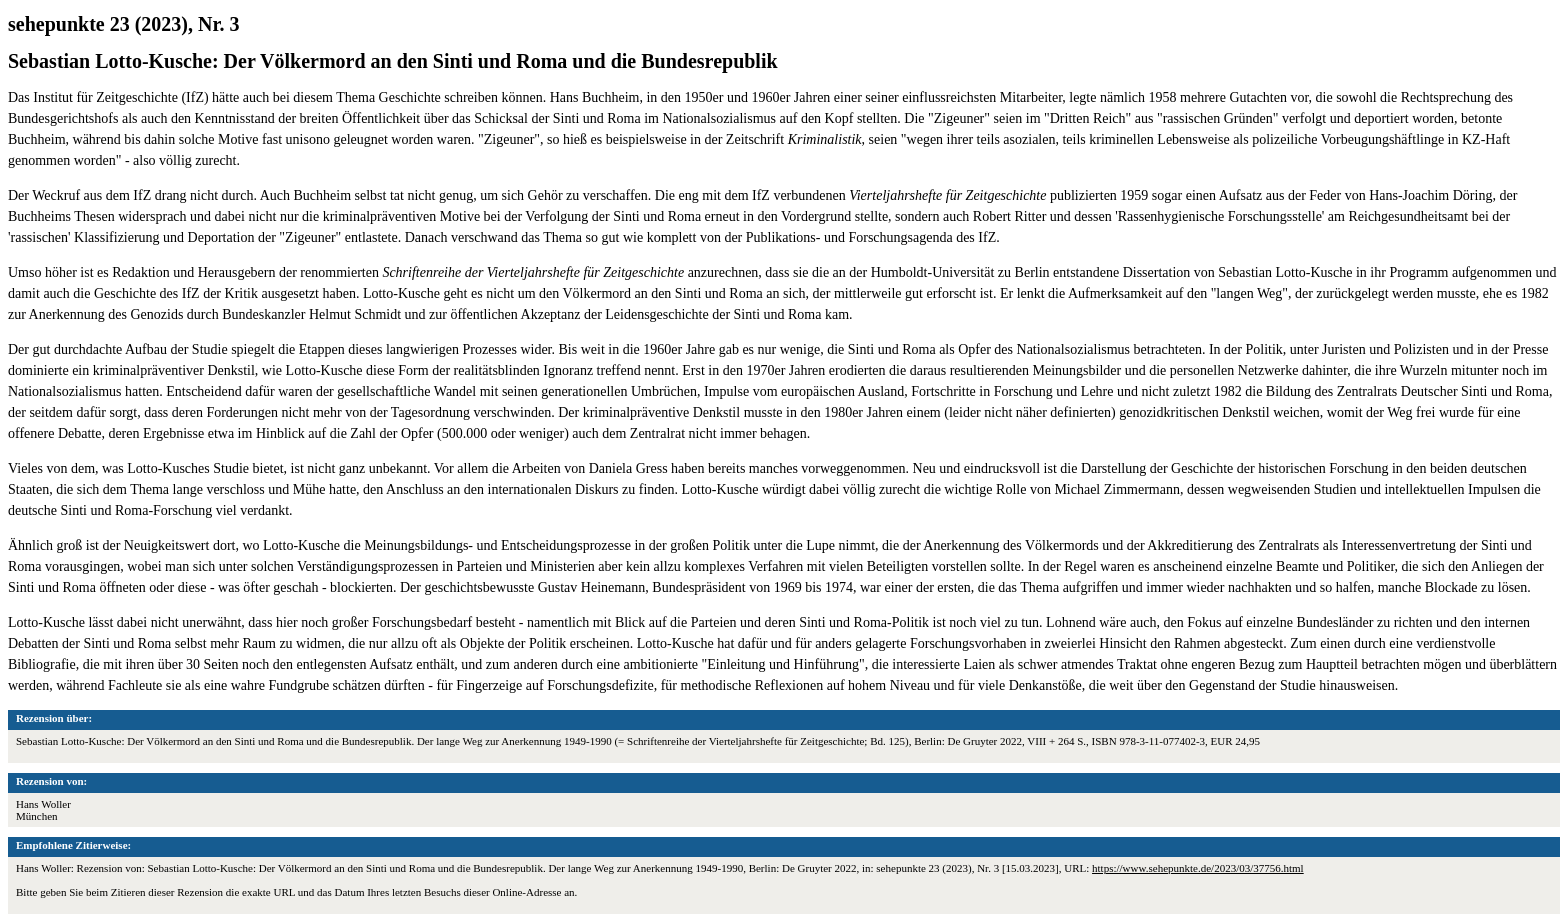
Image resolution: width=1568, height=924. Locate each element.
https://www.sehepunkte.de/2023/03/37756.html (1198, 868)
